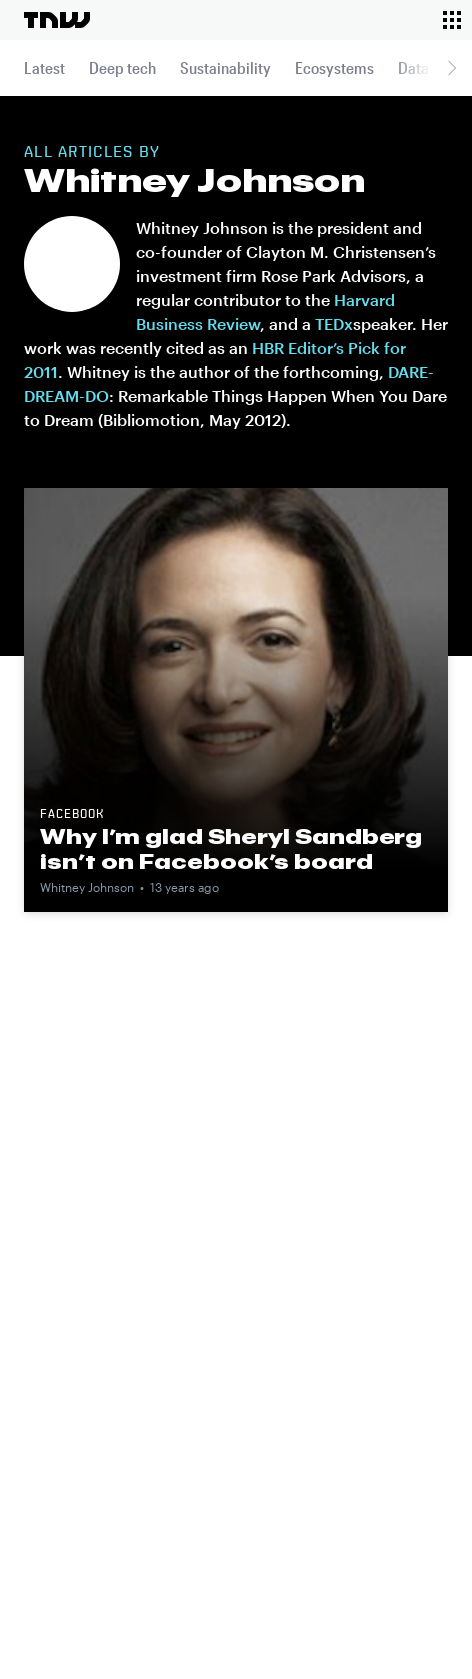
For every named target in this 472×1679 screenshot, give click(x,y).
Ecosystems (334, 67)
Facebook (72, 815)
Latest (44, 67)
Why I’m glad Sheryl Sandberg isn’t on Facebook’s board (231, 848)
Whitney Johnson (87, 887)
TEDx (334, 323)
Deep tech (122, 67)
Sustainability (225, 67)
